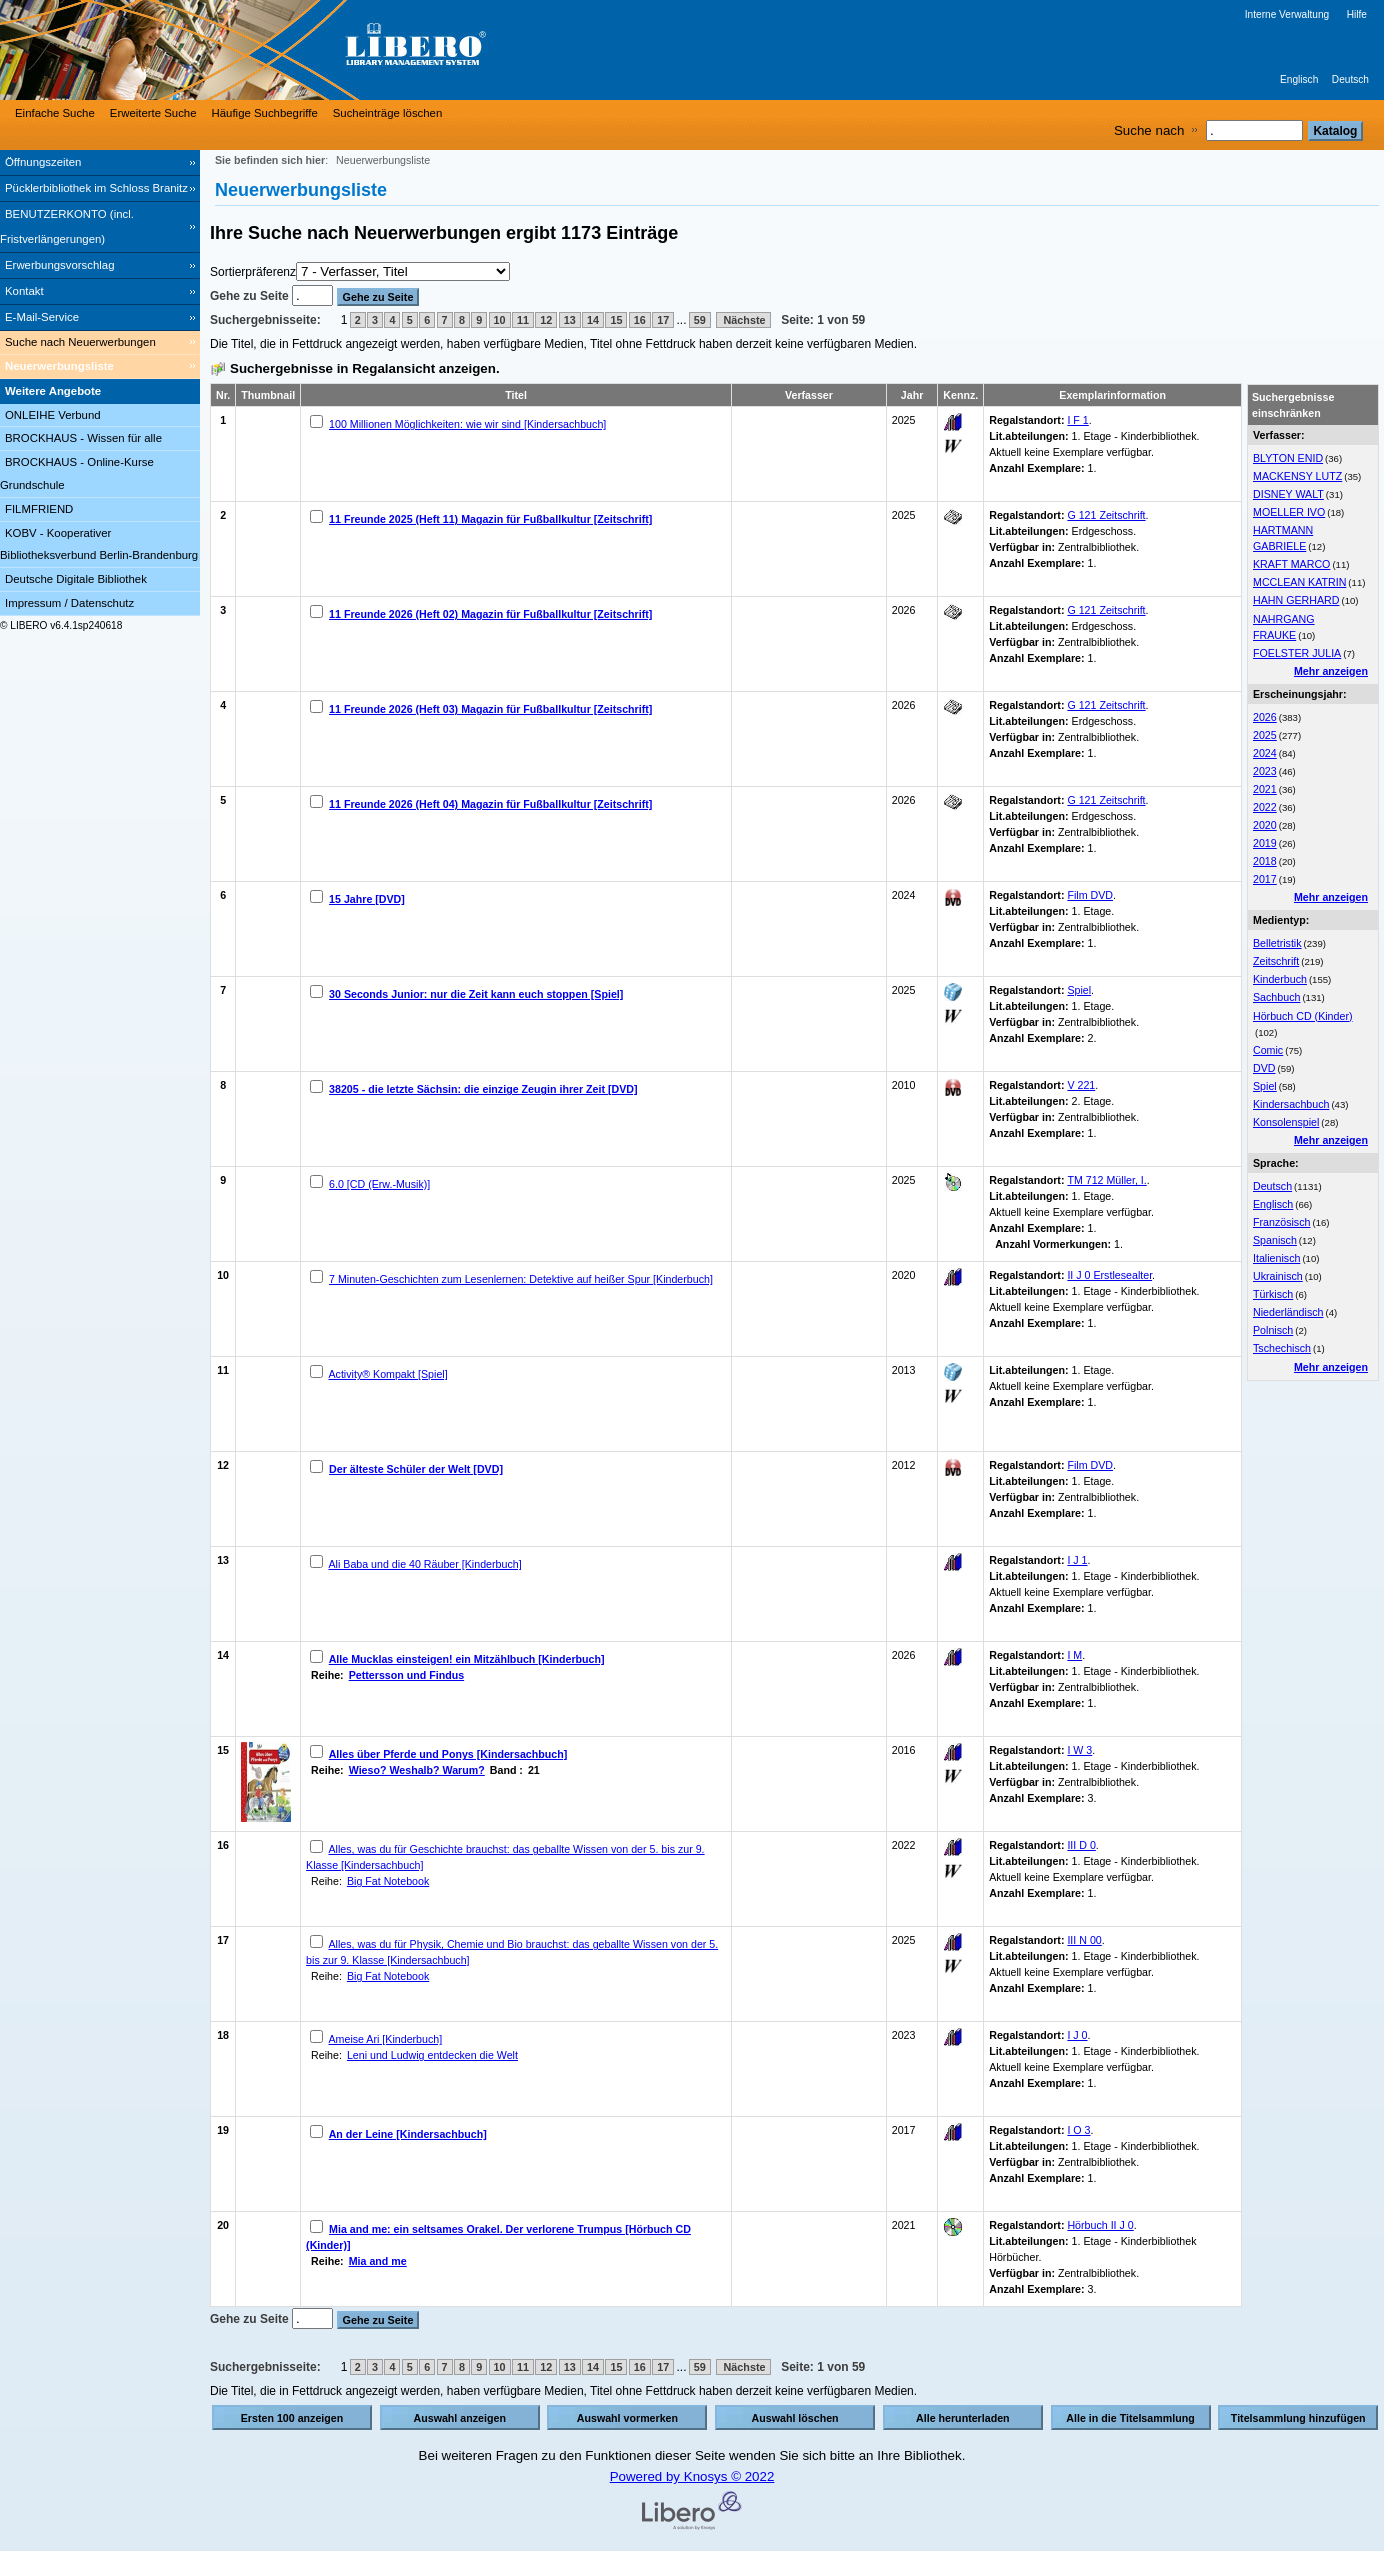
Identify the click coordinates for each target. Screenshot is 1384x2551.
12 (546, 320)
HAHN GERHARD (1296, 600)
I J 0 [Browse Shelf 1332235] (1077, 2035)
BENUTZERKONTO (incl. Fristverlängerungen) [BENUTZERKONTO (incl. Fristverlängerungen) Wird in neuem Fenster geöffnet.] (67, 226)
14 (593, 320)
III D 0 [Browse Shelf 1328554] (1081, 1845)
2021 (1265, 789)
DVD (1264, 1068)
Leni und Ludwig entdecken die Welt (432, 2055)
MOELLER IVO (1289, 512)
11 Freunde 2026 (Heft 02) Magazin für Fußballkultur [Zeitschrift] (490, 614)
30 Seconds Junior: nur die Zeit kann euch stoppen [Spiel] (476, 994)
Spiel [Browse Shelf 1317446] (1079, 990)
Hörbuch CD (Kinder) (1303, 1016)
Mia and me (378, 2261)
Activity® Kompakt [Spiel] (387, 1374)
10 (500, 320)
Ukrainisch (1278, 1276)
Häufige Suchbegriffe (265, 113)
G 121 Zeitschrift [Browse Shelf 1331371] (1106, 800)
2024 (1265, 753)
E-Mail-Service (42, 317)
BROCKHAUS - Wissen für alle (83, 438)
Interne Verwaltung (1287, 14)
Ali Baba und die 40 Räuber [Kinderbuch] (424, 1564)
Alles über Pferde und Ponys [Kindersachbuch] (448, 1754)
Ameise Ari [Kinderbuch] (385, 2039)
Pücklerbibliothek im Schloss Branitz (96, 188)
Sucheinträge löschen (388, 113)
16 (640, 320)
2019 (1265, 843)
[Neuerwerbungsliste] (100, 367)
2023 (1265, 771)
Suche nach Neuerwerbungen (80, 342)
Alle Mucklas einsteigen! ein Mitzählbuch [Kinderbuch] (467, 1659)
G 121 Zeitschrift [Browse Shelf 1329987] (1106, 610)
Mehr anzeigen (1331, 671)
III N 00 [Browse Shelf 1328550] (1084, 1940)
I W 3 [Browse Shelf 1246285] (1079, 1750)
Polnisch (1273, 1330)
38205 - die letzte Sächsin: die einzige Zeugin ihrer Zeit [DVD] (483, 1089)
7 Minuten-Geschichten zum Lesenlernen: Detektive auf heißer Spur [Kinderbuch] (521, 1279)
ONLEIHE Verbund (53, 415)
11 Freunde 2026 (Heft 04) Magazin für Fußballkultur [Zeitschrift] (490, 804)
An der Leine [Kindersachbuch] (408, 2134)
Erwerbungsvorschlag (60, 265)
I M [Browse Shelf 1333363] (1074, 1655)
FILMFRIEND (39, 509)
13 (570, 320)
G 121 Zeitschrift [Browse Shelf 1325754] (1106, 515)
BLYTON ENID (1288, 458)
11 (523, 320)
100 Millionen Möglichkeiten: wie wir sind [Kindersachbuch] (467, 424)
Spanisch (1275, 1240)
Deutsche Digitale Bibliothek (76, 579)
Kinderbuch (1280, 979)
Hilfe (1357, 14)
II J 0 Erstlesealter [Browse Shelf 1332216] (1109, 1275)
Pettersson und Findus (406, 1675)
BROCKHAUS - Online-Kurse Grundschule (77, 473)
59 (700, 320)
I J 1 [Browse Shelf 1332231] (1077, 1560)
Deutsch (1350, 79)
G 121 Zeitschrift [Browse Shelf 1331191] (1106, 705)
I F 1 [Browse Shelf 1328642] (1077, 420)
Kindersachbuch (1291, 1104)
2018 (1265, 861)
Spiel (1265, 1086)
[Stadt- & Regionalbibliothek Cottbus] (300, 50)
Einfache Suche (55, 113)
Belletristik (1277, 943)
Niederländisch (1288, 1312)
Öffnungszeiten (43, 162)
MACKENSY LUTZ (1297, 476)
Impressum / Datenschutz (69, 603)
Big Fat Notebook (388, 1881)
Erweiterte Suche (153, 113)
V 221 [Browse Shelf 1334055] (1081, 1085)
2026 (1265, 717)
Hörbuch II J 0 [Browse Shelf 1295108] (1100, 2225)
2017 (1265, 879)
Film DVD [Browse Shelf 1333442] (1090, 1465)
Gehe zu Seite (251, 296)
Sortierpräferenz (253, 272)
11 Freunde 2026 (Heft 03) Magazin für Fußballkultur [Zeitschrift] (490, 709)
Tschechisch (1282, 1348)
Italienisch (1276, 1258)
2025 (1265, 735)
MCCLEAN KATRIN (1299, 582)
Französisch (1281, 1222)
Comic (1268, 1050)
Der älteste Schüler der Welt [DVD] (416, 1469)
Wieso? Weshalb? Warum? (417, 1770)
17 (663, 320)
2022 (1265, 807)
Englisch (1299, 79)
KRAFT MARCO (1291, 564)
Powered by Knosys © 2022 (692, 2476)
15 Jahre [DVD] (367, 899)
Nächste (743, 320)
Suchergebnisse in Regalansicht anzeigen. (365, 368)
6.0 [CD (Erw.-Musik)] (379, 1184)
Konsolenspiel (1286, 1122)
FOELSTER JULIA (1297, 653)
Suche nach (1149, 130)
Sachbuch (1276, 997)
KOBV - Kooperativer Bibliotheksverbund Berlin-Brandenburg (99, 544)
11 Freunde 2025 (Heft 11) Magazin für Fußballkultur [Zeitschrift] (490, 519)
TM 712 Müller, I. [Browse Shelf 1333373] (1106, 1180)
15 (616, 320)
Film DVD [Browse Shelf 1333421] (1090, 895)
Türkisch (1273, 1294)
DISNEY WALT (1288, 494)
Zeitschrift (1276, 961)
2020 (1265, 825)
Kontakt (24, 291)
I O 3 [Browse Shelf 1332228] (1078, 2130)
